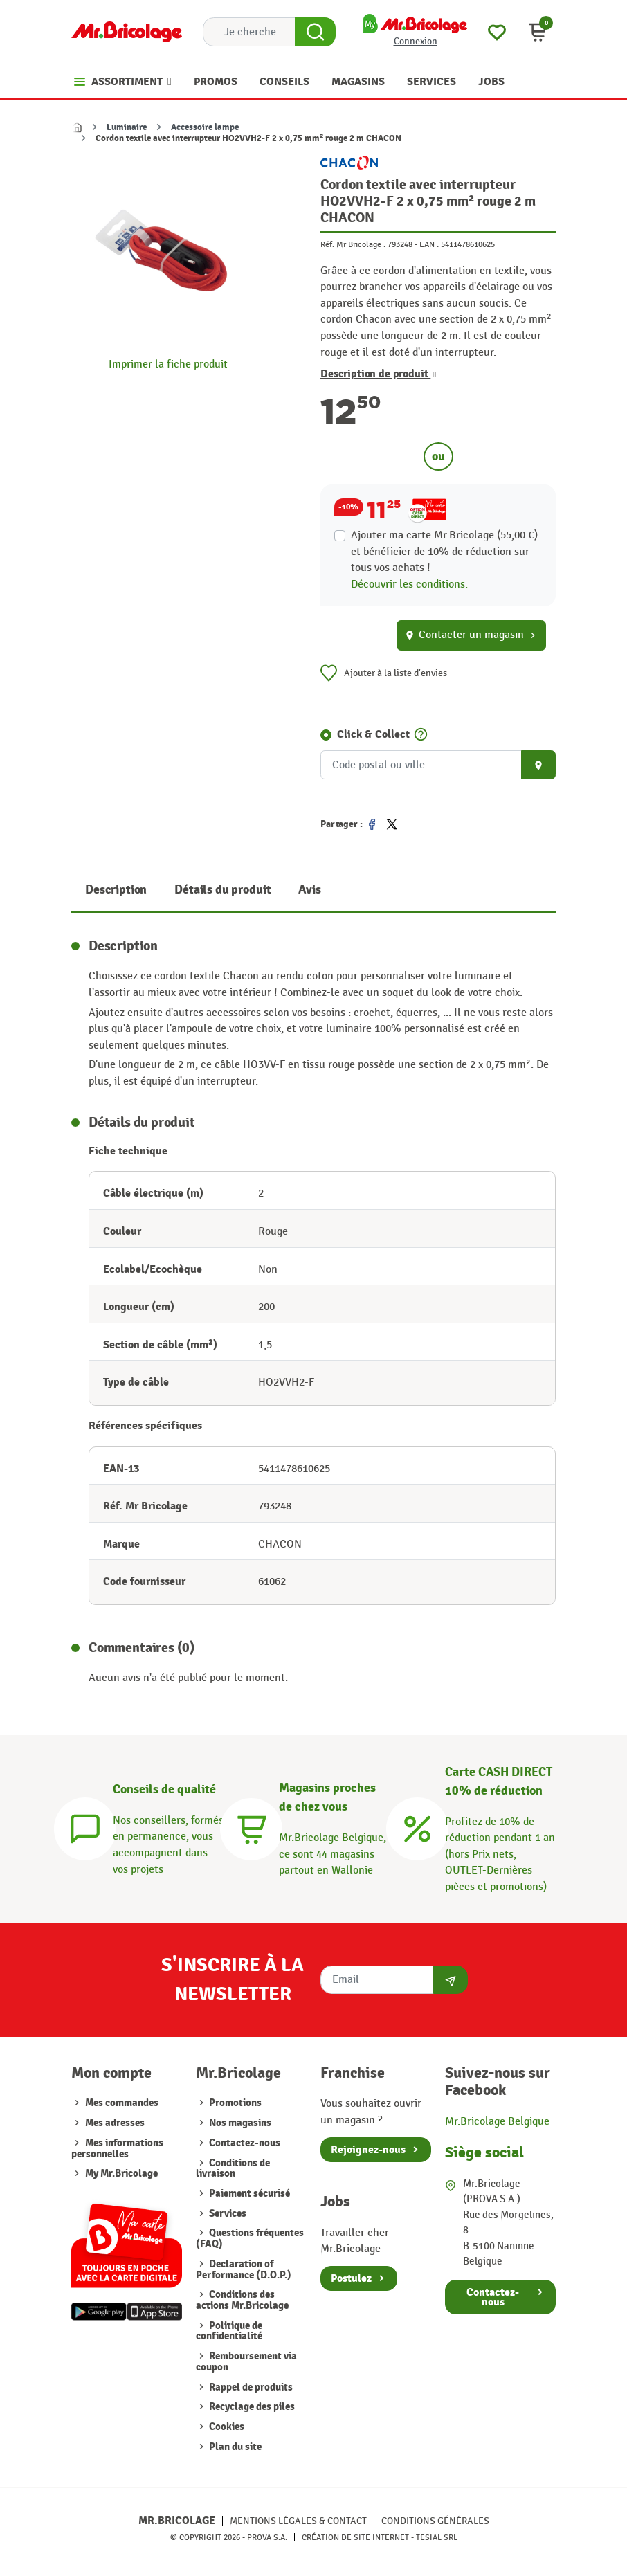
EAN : (429, 244)
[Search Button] (315, 31)
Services (226, 2213)
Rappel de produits (250, 2387)
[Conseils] (85, 1826)
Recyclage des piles (251, 2406)
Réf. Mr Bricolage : (352, 244)
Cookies (225, 2426)
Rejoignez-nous (368, 2150)
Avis (309, 890)
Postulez (351, 2278)
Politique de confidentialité (229, 2331)
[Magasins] (251, 1826)
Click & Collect (373, 734)
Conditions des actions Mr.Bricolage (242, 2300)
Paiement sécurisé (248, 2193)
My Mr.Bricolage (121, 2173)
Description (116, 890)
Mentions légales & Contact (298, 2521)
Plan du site (234, 2446)
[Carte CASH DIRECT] (417, 1826)
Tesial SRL (436, 2537)
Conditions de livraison (233, 2169)
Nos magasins (239, 2123)
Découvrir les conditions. (409, 584)
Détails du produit (222, 890)
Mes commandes (121, 2103)
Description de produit (378, 374)
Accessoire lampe (205, 127)
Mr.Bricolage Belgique (497, 2121)
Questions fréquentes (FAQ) (250, 2238)
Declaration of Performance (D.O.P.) (243, 2270)
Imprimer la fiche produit (168, 364)
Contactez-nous (243, 2143)
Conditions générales (435, 2521)
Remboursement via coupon (246, 2362)
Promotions (234, 2103)
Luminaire (127, 127)
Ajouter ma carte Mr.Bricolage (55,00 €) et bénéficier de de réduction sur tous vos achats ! (444, 551)
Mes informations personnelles (117, 2149)
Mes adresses (115, 2123)
